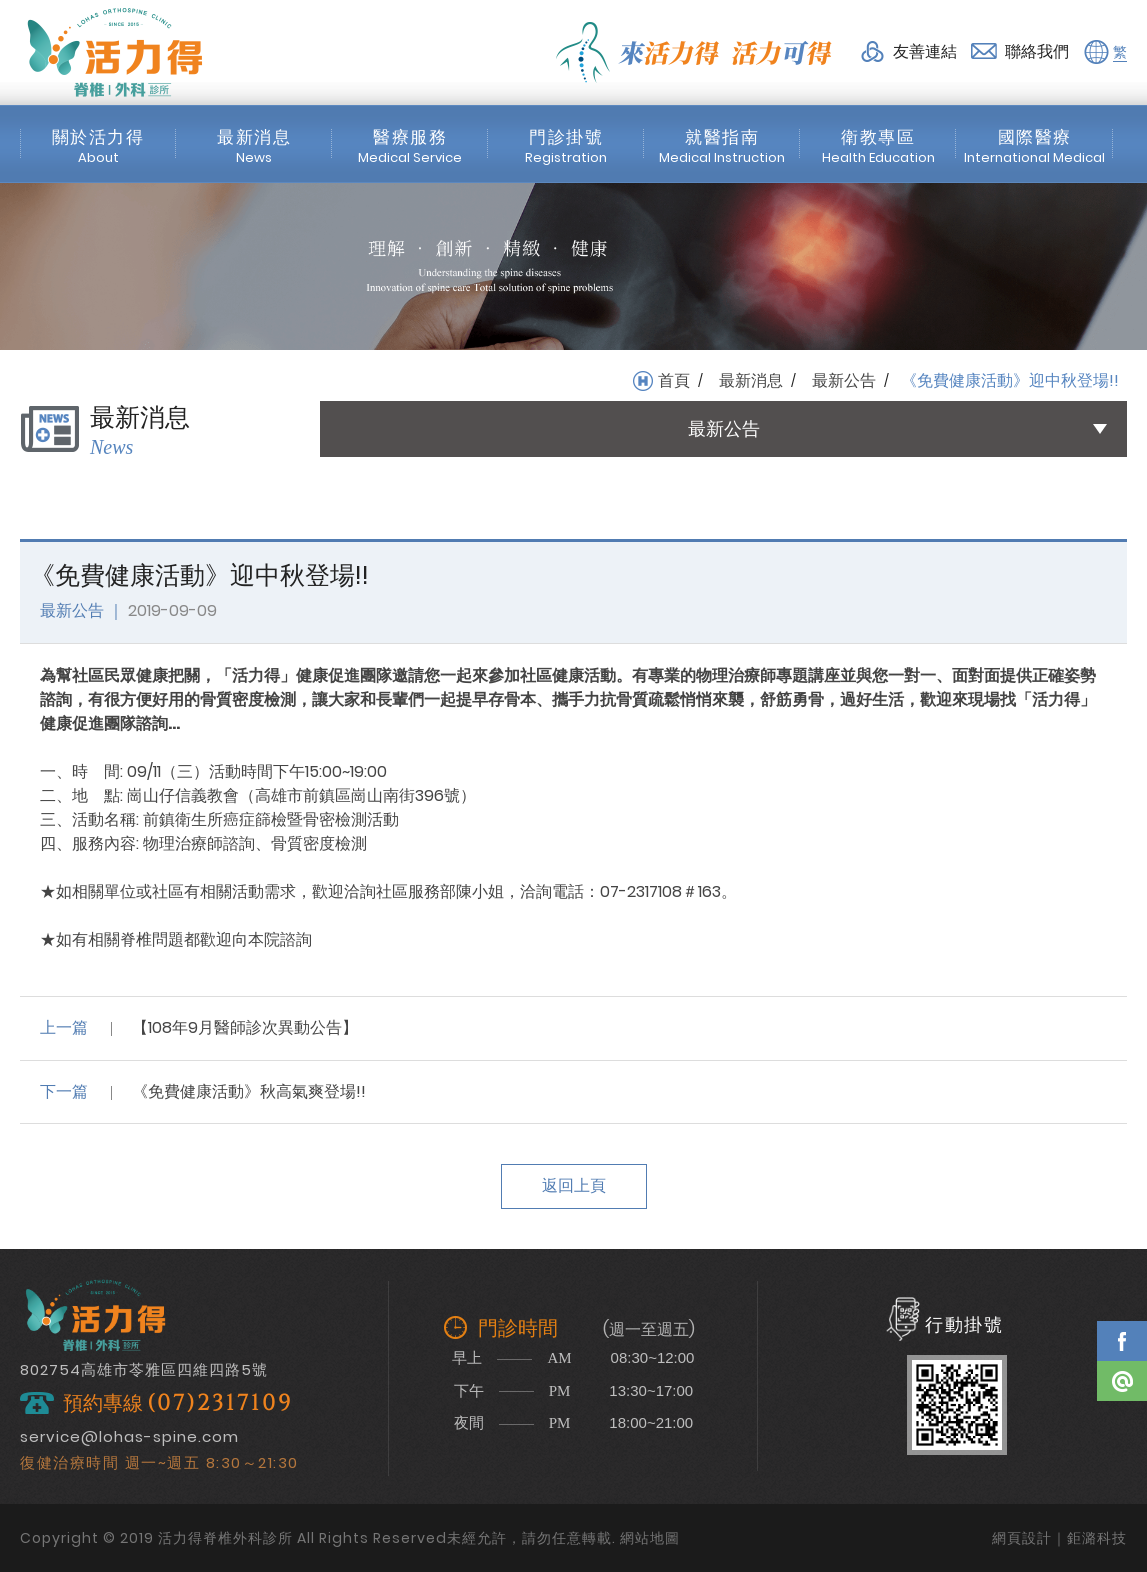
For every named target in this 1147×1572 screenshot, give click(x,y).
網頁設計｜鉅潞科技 (1059, 1538)
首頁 (674, 381)
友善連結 (925, 51)
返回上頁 (574, 1185)
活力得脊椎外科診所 (115, 52)
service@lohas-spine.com (129, 1436)
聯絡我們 (1037, 51)
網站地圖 (650, 1538)
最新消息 (751, 381)
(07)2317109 (220, 1403)
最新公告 (844, 381)
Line (1122, 1381)
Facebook (1122, 1341)
